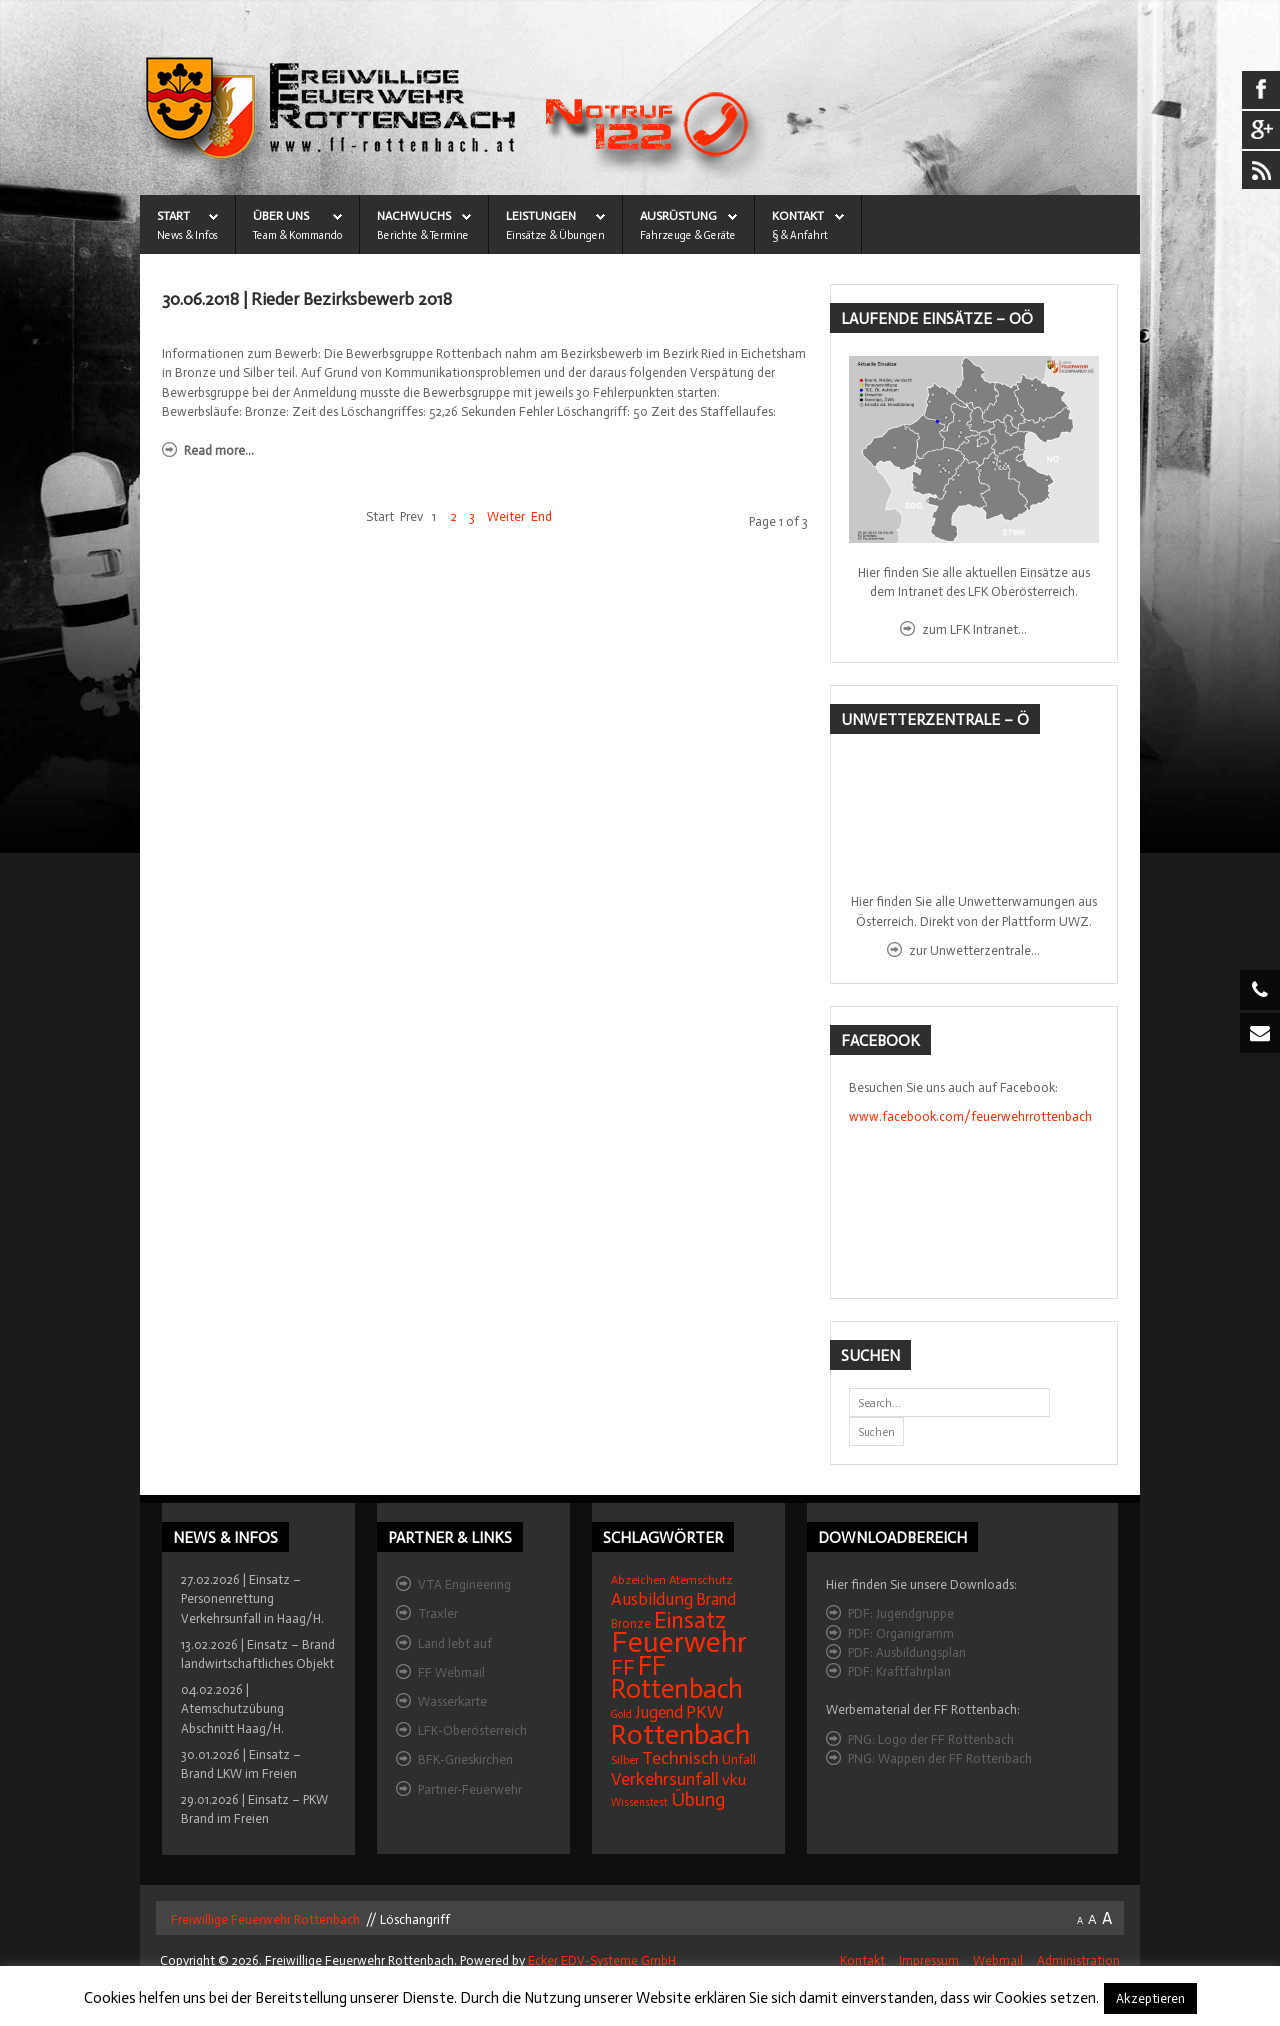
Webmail (998, 1960)
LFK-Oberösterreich (472, 1730)
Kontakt (862, 1960)
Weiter (506, 516)
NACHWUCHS (414, 216)
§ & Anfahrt (800, 235)
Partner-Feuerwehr (470, 1789)
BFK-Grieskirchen (465, 1759)
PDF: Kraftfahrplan (899, 1671)
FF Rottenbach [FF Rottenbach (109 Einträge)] (677, 1677)
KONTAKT (798, 216)
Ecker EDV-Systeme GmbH (602, 1960)
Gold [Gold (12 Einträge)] (621, 1714)
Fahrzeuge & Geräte (688, 235)
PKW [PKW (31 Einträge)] (705, 1712)
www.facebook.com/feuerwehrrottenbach (970, 1116)
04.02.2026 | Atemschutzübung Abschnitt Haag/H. (232, 1708)
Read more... (219, 450)
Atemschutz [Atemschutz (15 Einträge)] (701, 1580)
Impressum (929, 1960)
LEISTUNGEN (541, 216)
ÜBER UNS (281, 216)
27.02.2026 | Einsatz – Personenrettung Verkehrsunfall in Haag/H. (252, 1598)
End (541, 516)
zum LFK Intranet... (974, 629)
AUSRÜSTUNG (678, 216)
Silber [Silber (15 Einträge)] (625, 1760)
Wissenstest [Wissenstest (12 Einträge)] (639, 1802)
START (173, 216)
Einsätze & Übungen (555, 235)
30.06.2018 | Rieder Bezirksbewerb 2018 (307, 299)
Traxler (438, 1613)
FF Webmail (451, 1672)
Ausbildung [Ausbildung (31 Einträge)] (652, 1599)
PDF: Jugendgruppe (901, 1613)
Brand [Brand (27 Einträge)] (716, 1599)
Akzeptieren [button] (1150, 1998)
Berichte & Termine (423, 235)
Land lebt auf (455, 1643)
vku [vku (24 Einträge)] (734, 1779)
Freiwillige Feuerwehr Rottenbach (264, 1919)
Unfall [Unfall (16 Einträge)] (739, 1759)
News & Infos (187, 235)
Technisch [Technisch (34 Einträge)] (680, 1758)
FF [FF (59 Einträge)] (623, 1667)
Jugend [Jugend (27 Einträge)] (659, 1712)
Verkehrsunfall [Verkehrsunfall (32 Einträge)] (665, 1779)
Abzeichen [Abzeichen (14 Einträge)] (638, 1580)
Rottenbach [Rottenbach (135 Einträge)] (680, 1734)
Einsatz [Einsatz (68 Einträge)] (690, 1620)
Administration (1078, 1960)
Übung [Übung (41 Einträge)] (698, 1799)
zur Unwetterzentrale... (974, 950)
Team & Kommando (297, 235)
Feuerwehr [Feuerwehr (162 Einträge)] (679, 1642)
